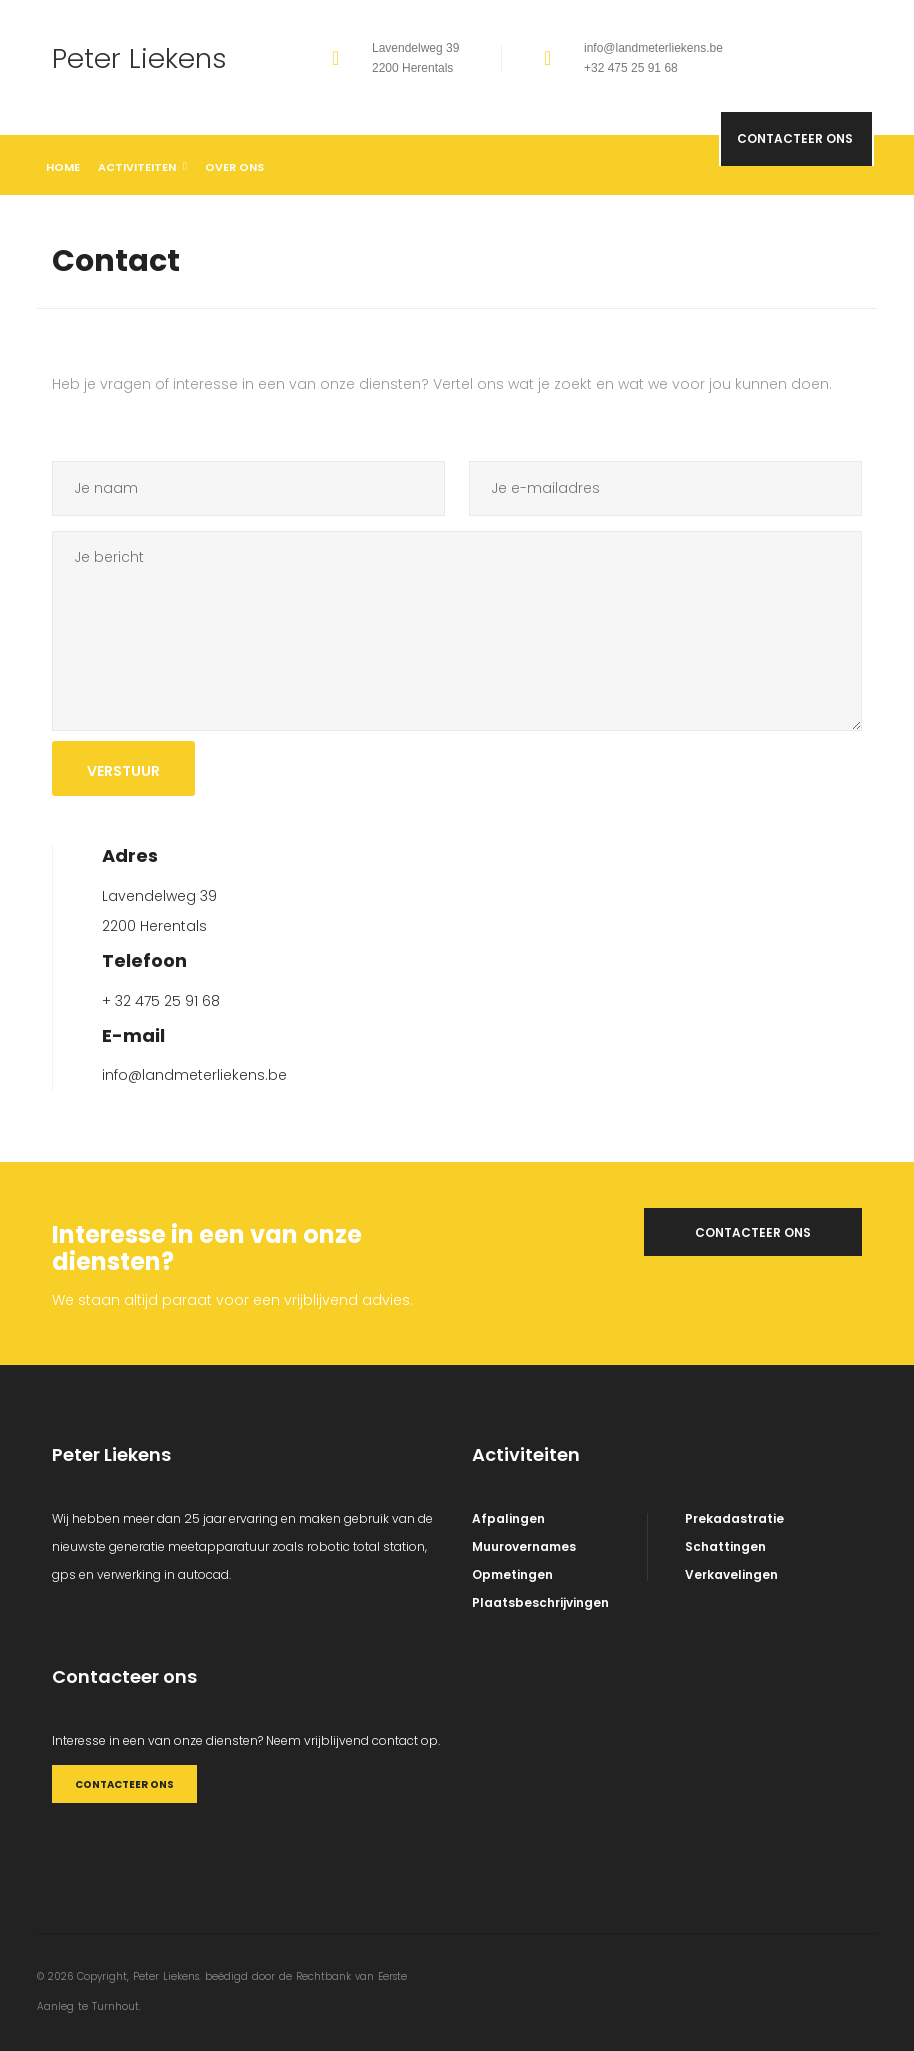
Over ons (234, 167)
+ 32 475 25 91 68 (161, 1001)
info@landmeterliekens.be (653, 48)
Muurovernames (524, 1546)
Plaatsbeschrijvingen (540, 1602)
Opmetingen (512, 1574)
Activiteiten (142, 167)
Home (63, 167)
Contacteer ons (786, 174)
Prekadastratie (734, 1518)
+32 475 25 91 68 (631, 68)
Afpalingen (508, 1518)
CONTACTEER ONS (121, 1784)
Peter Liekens (144, 58)
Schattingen (725, 1546)
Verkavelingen (731, 1574)
